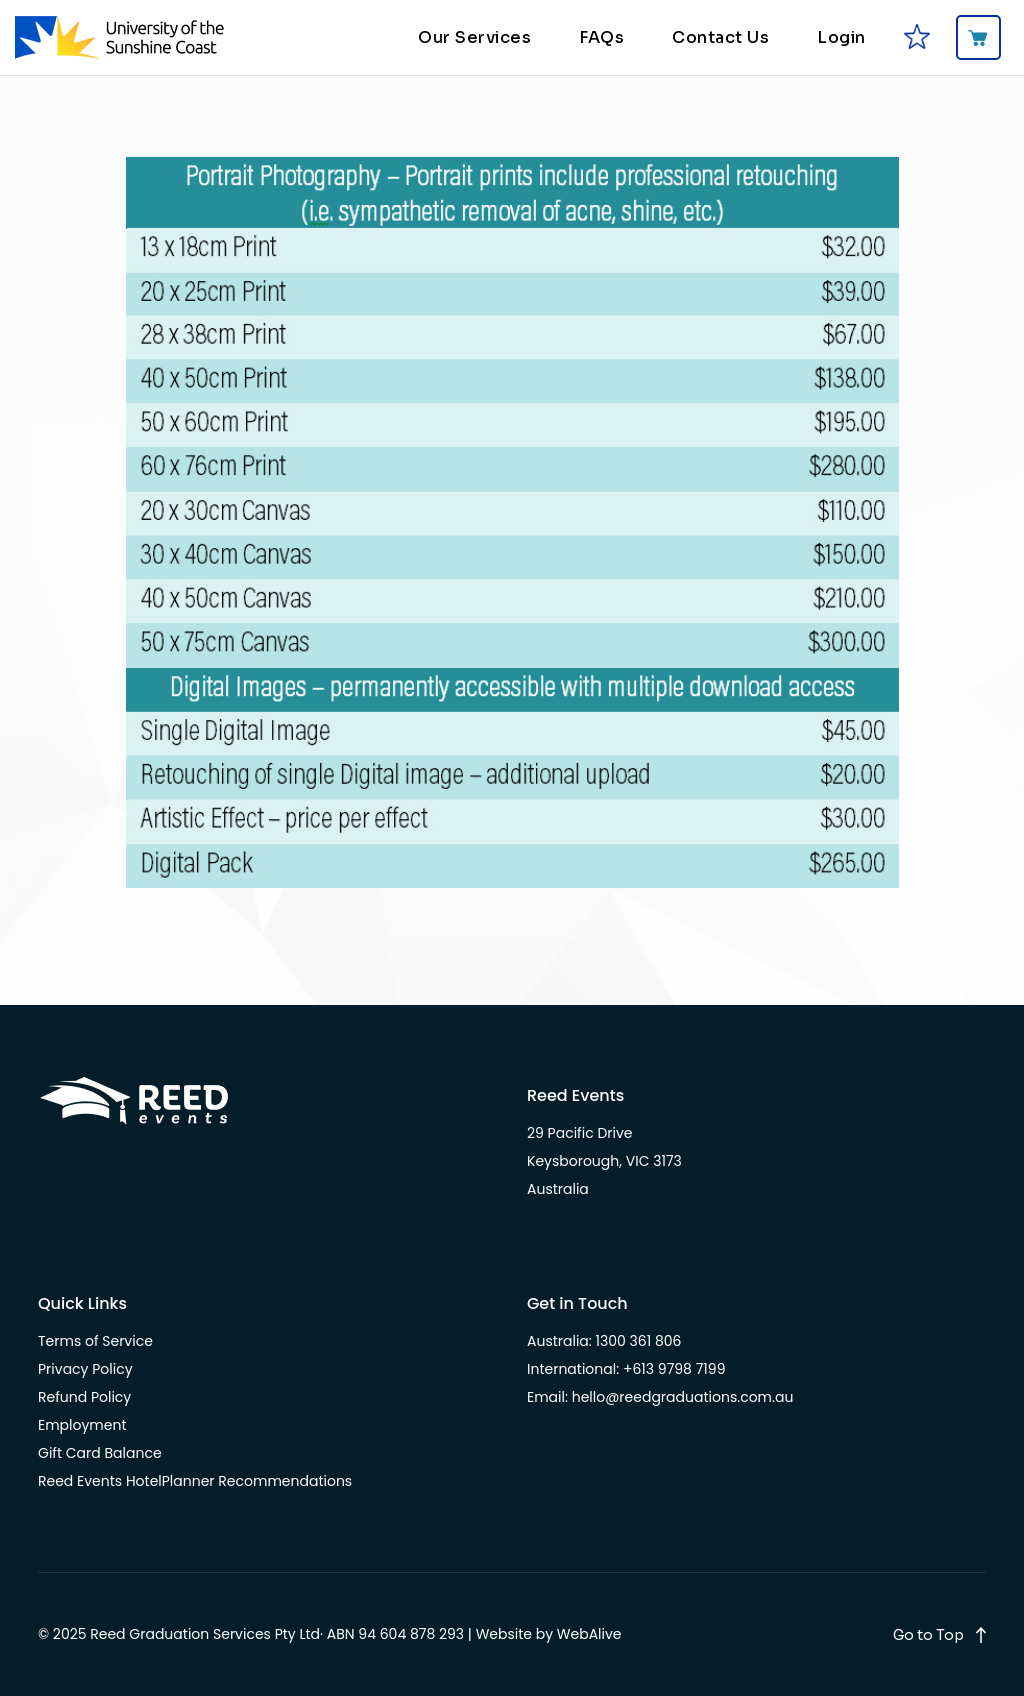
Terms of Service (95, 1341)
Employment (82, 1425)
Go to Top (928, 1635)
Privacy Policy (85, 1369)
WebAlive (589, 1634)
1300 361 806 (639, 1341)
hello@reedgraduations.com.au (683, 1397)
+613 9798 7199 (674, 1369)
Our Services (474, 38)
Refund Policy (84, 1397)
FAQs (601, 38)
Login (841, 38)
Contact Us (720, 38)
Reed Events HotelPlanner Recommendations (195, 1481)
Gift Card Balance (100, 1453)
